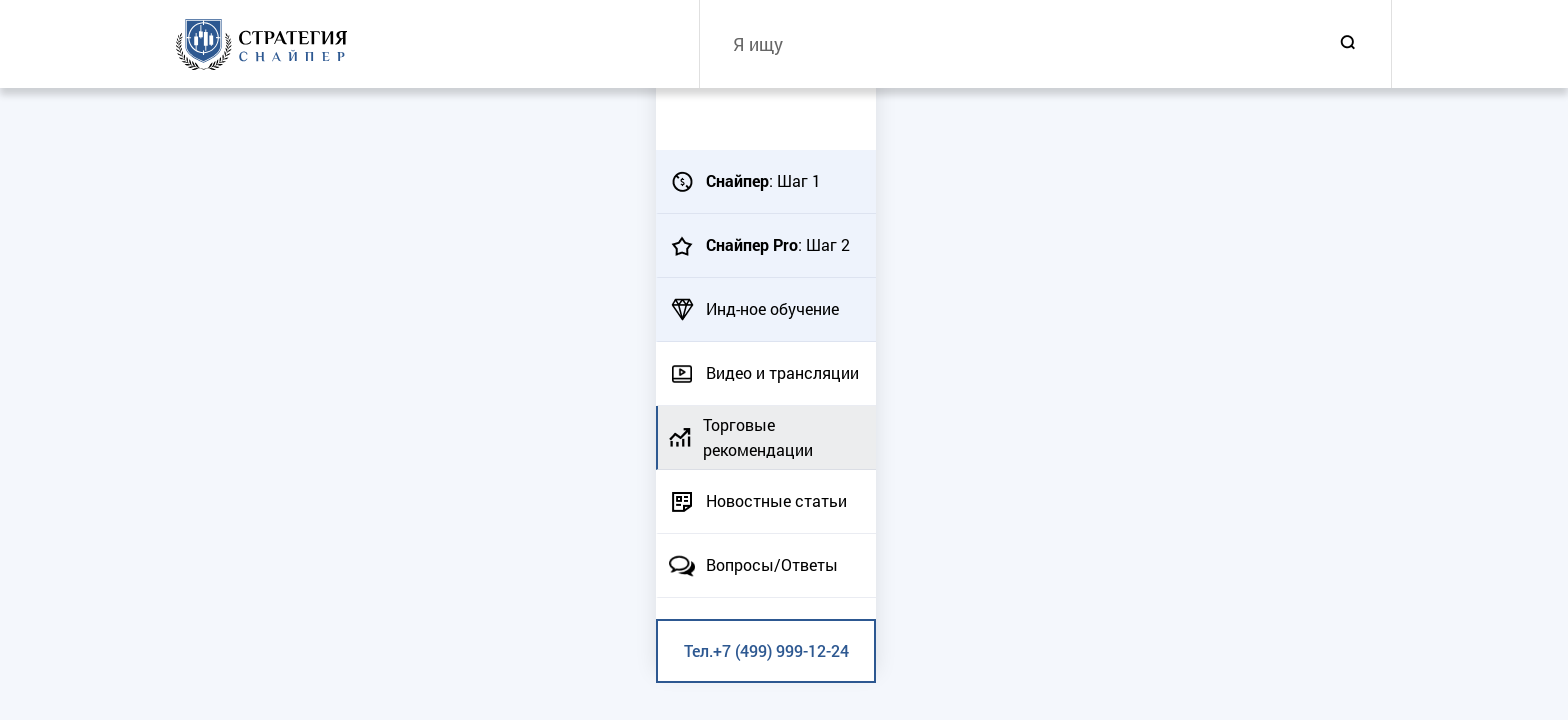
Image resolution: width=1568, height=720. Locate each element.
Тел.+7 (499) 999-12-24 (766, 650)
